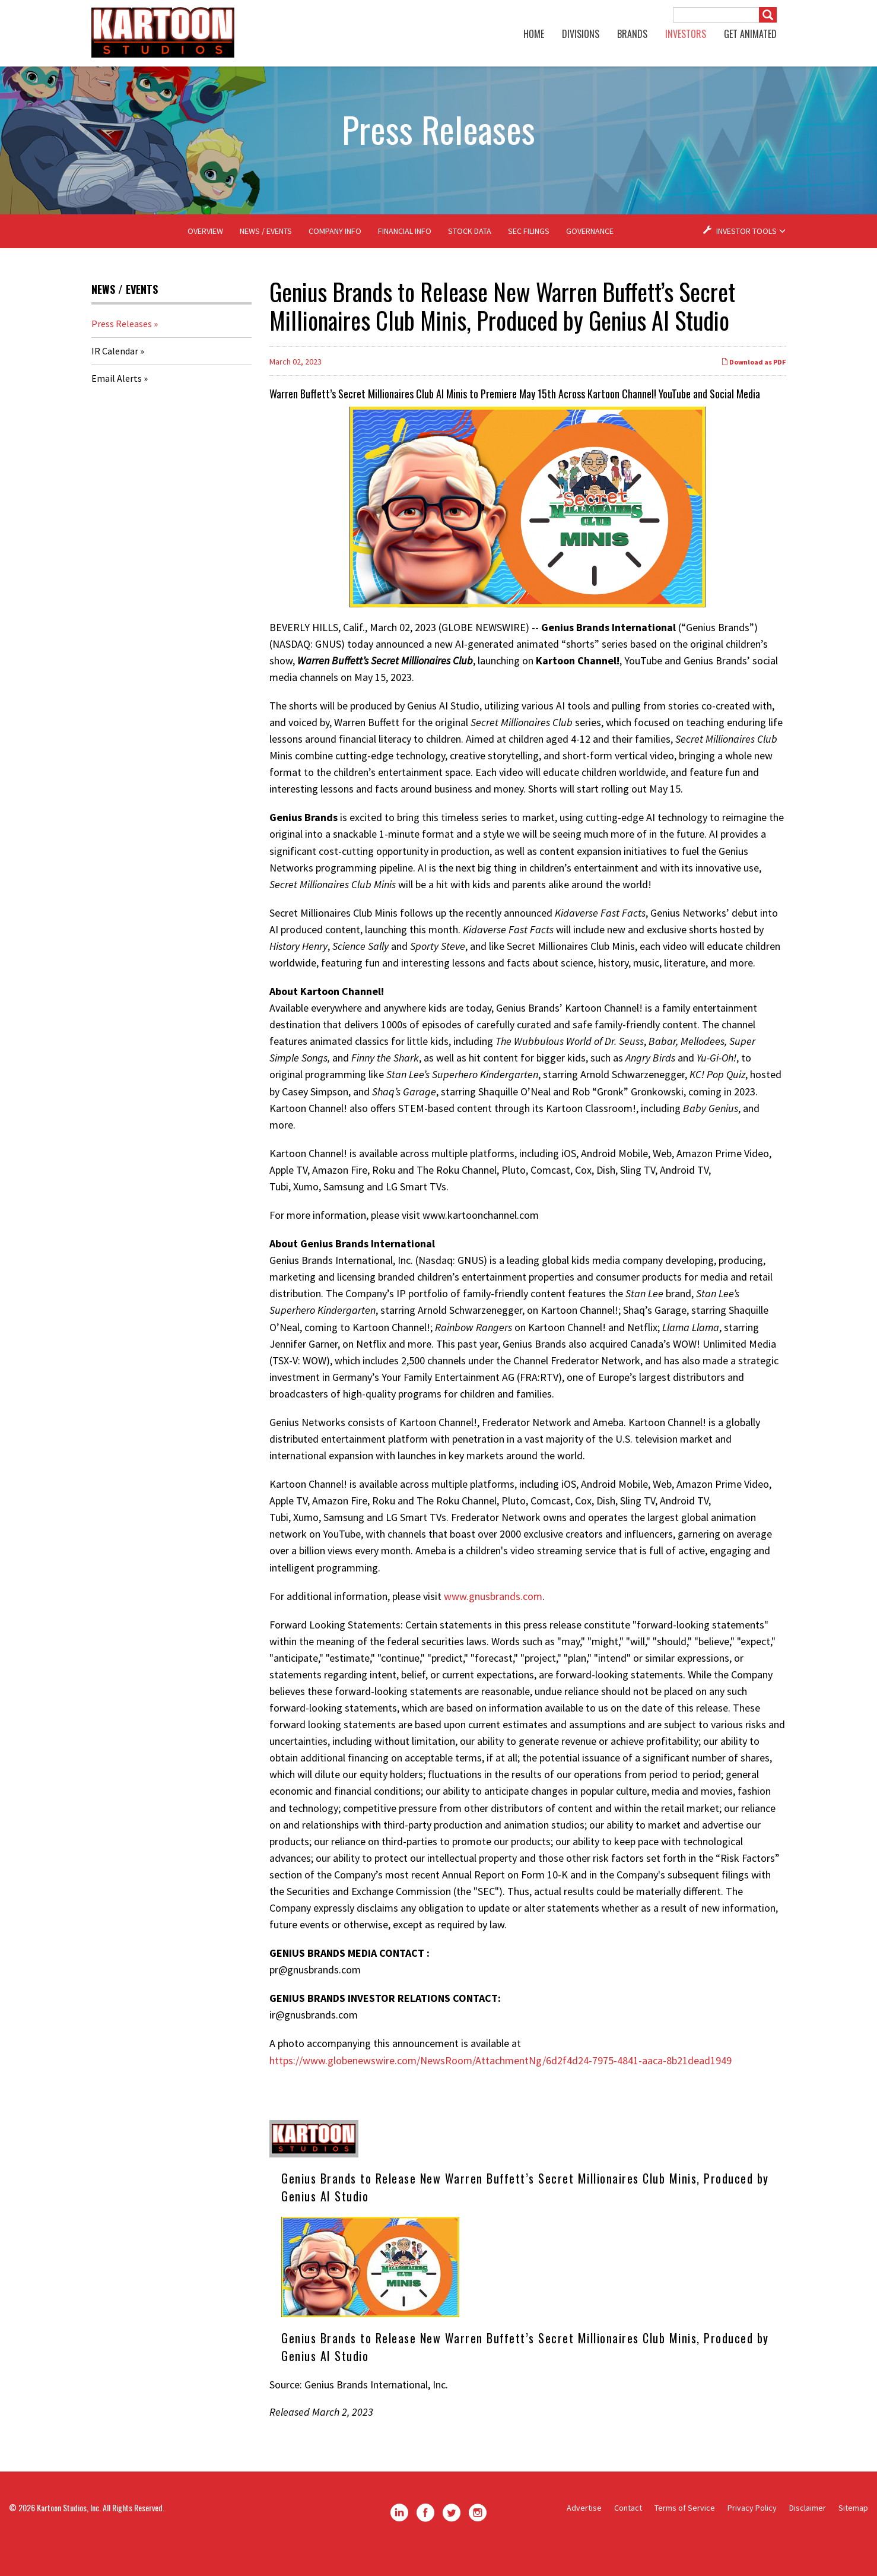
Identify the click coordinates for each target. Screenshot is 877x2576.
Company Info (335, 254)
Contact (628, 2531)
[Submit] (768, 15)
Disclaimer (807, 2531)
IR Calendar (114, 374)
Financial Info (404, 254)
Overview (205, 254)
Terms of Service (684, 2531)
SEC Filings (528, 254)
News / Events (266, 254)
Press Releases (121, 347)
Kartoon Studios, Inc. (69, 2530)
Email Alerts (116, 401)
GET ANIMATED (750, 34)
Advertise (584, 2531)
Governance (590, 254)
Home (533, 34)
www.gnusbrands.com (493, 1619)
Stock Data (469, 254)
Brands (632, 34)
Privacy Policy (752, 2531)
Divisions (580, 34)
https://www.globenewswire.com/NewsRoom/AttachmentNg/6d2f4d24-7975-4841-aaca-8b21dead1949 (500, 2083)
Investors (685, 34)
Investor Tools (747, 254)
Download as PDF (753, 385)
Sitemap (853, 2531)
